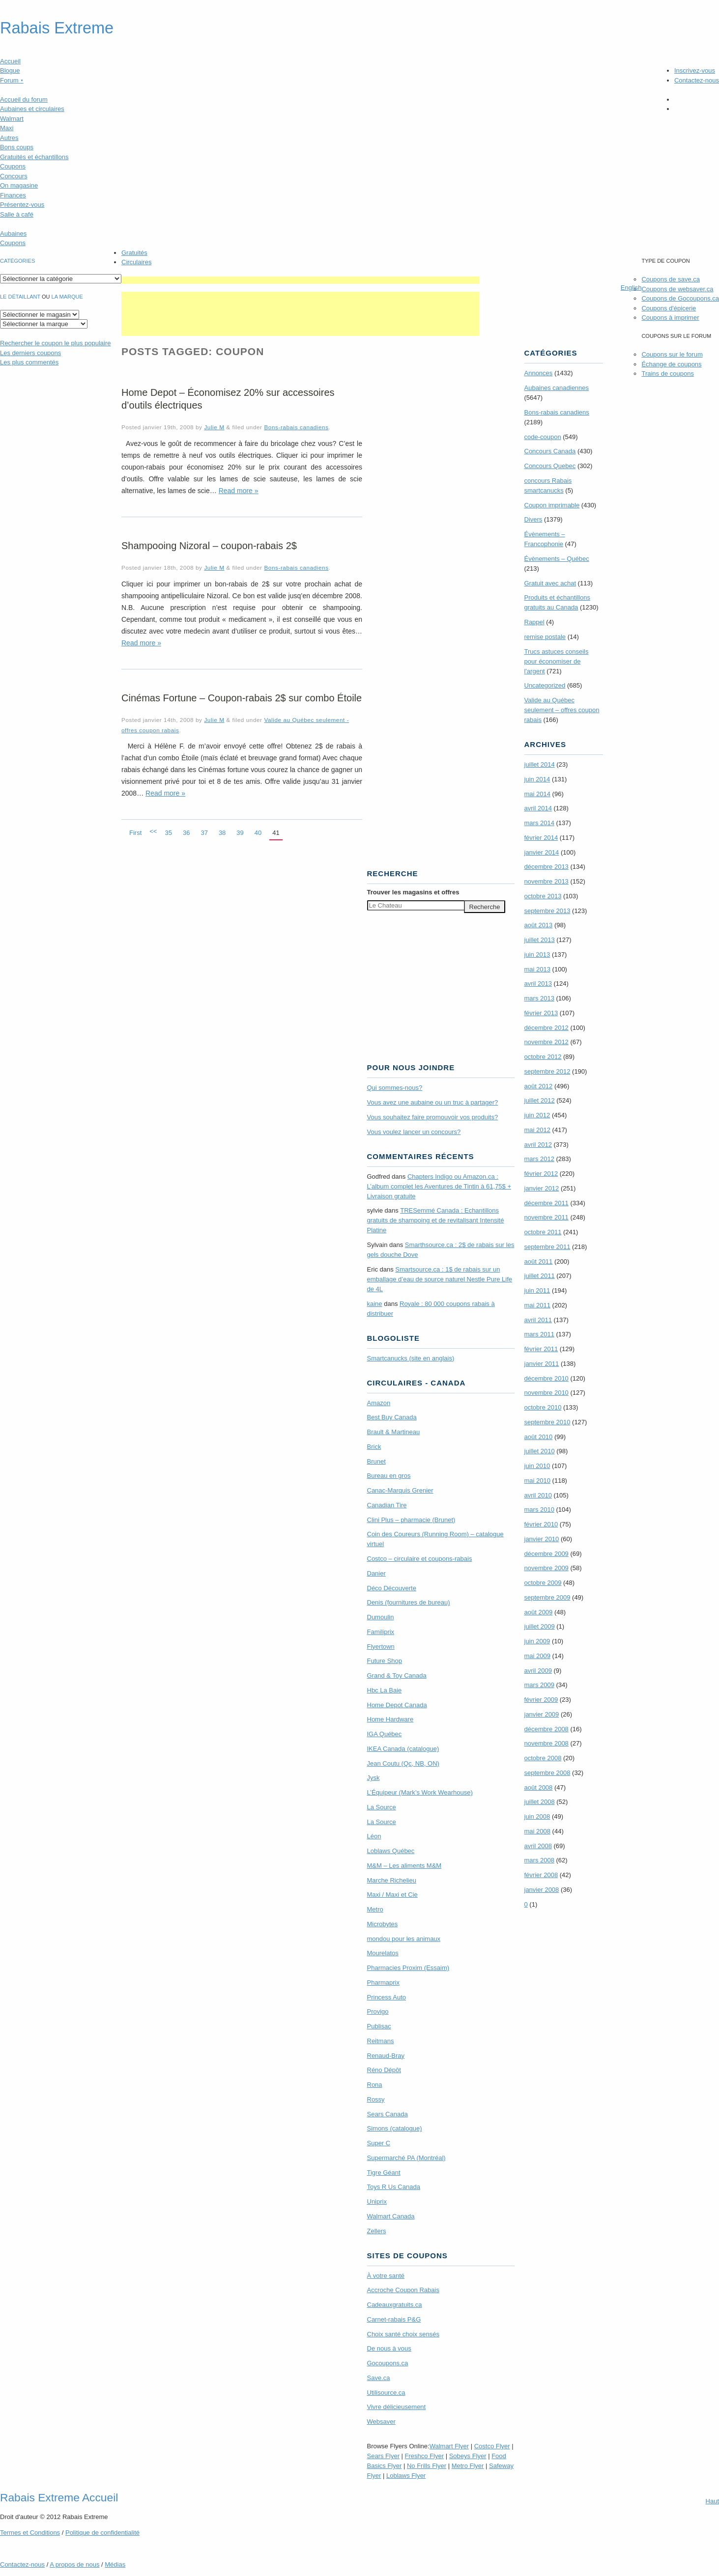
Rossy (376, 2099)
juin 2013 (537, 954)
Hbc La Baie (384, 1690)
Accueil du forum (24, 99)
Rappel (534, 622)
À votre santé (386, 2275)
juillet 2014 (539, 764)
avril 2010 (538, 1495)
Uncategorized (545, 685)
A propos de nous (74, 2564)
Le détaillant (20, 297)
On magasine (19, 185)
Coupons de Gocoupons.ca (680, 298)
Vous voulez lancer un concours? (414, 1132)
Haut (712, 2501)
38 (222, 832)
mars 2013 (539, 998)
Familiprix (381, 1631)
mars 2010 (539, 1509)
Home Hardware (390, 1719)
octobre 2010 (543, 1407)
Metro (375, 1909)
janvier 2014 (541, 852)
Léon (374, 1836)
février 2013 (541, 1013)
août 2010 (538, 1436)
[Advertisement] (300, 280)
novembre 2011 (546, 1217)
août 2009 (538, 1612)
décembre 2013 (546, 866)
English (631, 287)
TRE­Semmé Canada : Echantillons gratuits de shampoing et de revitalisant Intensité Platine (435, 1220)
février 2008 (541, 1875)
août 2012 (538, 1086)
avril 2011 (538, 1320)
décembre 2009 (546, 1553)
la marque (67, 297)
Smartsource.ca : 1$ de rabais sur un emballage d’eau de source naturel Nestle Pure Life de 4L (440, 1279)
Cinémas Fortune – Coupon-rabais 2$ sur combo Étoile (241, 697)
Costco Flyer (492, 2446)
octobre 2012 (543, 1056)
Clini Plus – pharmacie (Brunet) (411, 1519)
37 (204, 832)
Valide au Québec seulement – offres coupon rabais (562, 709)
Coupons (13, 166)
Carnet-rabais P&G (394, 2319)
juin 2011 (537, 1290)
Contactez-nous (696, 80)
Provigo (378, 2011)
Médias (115, 2564)
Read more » (239, 491)
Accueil (10, 61)
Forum (12, 80)
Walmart (12, 118)
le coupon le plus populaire (55, 343)
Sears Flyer (383, 2456)
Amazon (379, 1403)
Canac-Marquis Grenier (400, 1490)
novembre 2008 (546, 1743)
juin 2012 (537, 1115)
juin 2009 (537, 1641)
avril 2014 (538, 808)
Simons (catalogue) (394, 2128)
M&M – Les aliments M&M (404, 1865)
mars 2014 (539, 823)
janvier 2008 (541, 1889)
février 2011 (541, 1349)
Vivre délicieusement (396, 2406)
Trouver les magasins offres (413, 892)
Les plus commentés (29, 362)
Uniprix (377, 2201)
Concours (14, 176)
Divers (533, 519)
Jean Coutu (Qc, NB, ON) (403, 1763)
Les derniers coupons (30, 353)
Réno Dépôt (384, 2070)
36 (186, 832)
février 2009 (541, 1699)
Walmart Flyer (449, 2446)
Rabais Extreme (57, 28)
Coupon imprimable (552, 505)
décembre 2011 (546, 1203)
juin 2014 (537, 779)
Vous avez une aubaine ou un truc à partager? (432, 1102)
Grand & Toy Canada (397, 1675)
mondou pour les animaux (404, 1938)
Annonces (538, 373)
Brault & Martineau (393, 1432)
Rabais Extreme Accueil (59, 2497)
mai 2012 (537, 1130)
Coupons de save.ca (670, 279)
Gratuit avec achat (550, 583)
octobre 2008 (543, 1758)
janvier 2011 (541, 1363)
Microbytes (382, 1924)
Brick (374, 1446)
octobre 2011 (543, 1232)
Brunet (376, 1461)
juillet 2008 (539, 1801)
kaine (374, 1303)
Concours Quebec (550, 466)
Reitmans (380, 2041)
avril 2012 (538, 1144)
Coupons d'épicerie (668, 308)
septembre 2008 (547, 1772)
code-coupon (542, 437)
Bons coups (16, 147)
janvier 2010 (541, 1539)
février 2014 (541, 837)
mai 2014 (537, 794)
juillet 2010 (539, 1451)
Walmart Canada (391, 2216)
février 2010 (541, 1524)
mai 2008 (537, 1831)
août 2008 (538, 1787)
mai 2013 (537, 969)
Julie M (214, 427)
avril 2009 (538, 1670)
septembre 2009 (547, 1597)
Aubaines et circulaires (32, 108)
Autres (9, 137)
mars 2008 (539, 1860)
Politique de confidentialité (102, 2532)
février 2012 (541, 1173)
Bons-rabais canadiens (296, 427)
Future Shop (385, 1660)
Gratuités (134, 252)
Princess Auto (386, 1997)
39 (239, 832)
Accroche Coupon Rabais (403, 2290)
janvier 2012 (541, 1188)
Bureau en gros (389, 1475)
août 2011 (538, 1261)
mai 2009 (537, 1656)
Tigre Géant (384, 2172)
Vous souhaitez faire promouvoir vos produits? (432, 1117)
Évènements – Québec (556, 558)
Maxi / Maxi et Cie (392, 1894)
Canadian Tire (387, 1505)
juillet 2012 (539, 1100)
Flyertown (381, 1646)
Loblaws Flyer (406, 2475)
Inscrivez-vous (694, 70)
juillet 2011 (539, 1275)
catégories (17, 261)
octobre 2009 (543, 1582)
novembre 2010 (546, 1392)
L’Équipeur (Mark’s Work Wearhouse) (420, 1792)
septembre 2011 (547, 1246)
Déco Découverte (391, 1588)
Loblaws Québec (391, 1851)
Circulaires (136, 262)
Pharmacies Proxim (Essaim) (408, 1967)
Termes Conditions (30, 2532)
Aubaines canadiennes (556, 387)
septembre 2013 (547, 910)
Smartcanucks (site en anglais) (411, 1358)
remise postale (545, 636)
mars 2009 (539, 1685)
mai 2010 (537, 1480)
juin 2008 (537, 1816)
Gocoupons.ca (387, 2363)
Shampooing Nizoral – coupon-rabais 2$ (209, 545)
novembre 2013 (546, 881)
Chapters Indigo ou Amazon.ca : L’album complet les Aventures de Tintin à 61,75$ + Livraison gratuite (439, 1186)
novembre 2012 (546, 1042)
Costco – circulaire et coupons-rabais (419, 1558)
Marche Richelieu (391, 1880)
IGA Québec (384, 1734)
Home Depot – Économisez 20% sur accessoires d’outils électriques (228, 399)
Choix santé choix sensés (403, 2334)
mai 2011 (537, 1305)
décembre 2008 (546, 1729)
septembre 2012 (547, 1071)
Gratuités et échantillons (34, 157)
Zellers (376, 2231)
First (135, 832)
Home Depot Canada (397, 1705)
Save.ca (378, 2378)
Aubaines (13, 233)
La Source (381, 1807)
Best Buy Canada (392, 1417)
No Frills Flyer (426, 2465)
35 (168, 832)
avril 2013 (538, 983)
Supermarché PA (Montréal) (406, 2157)
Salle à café (16, 214)
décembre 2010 (546, 1378)
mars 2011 (539, 1334)
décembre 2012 (546, 1027)
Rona (374, 2084)
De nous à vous (389, 2348)
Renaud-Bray (386, 2055)
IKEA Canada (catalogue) (403, 1748)
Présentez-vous (22, 204)
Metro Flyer (468, 2465)
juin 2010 (537, 1465)
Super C (379, 2143)
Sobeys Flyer (468, 2456)
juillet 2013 (539, 939)
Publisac (379, 2026)
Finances (13, 195)
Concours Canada (550, 451)
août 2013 (538, 925)
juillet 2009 (539, 1626)
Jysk (373, 1777)
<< (153, 831)
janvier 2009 (541, 1714)
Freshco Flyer (424, 2456)
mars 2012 (539, 1159)
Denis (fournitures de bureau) (408, 1602)
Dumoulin (380, 1617)
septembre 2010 (547, 1422)
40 (258, 832)
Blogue (10, 70)
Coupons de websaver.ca (677, 289)
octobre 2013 (543, 896)
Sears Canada (387, 2114)
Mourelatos (383, 1953)
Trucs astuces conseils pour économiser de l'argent (556, 661)
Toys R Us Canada (393, 2186)
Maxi (6, 128)
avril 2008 (538, 1846)
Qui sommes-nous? (395, 1087)
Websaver (381, 2421)
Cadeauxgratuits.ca (394, 2304)
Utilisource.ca (386, 2392)
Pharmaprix (383, 1982)
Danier (376, 1573)
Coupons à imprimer (670, 317)
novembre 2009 (546, 1568)
